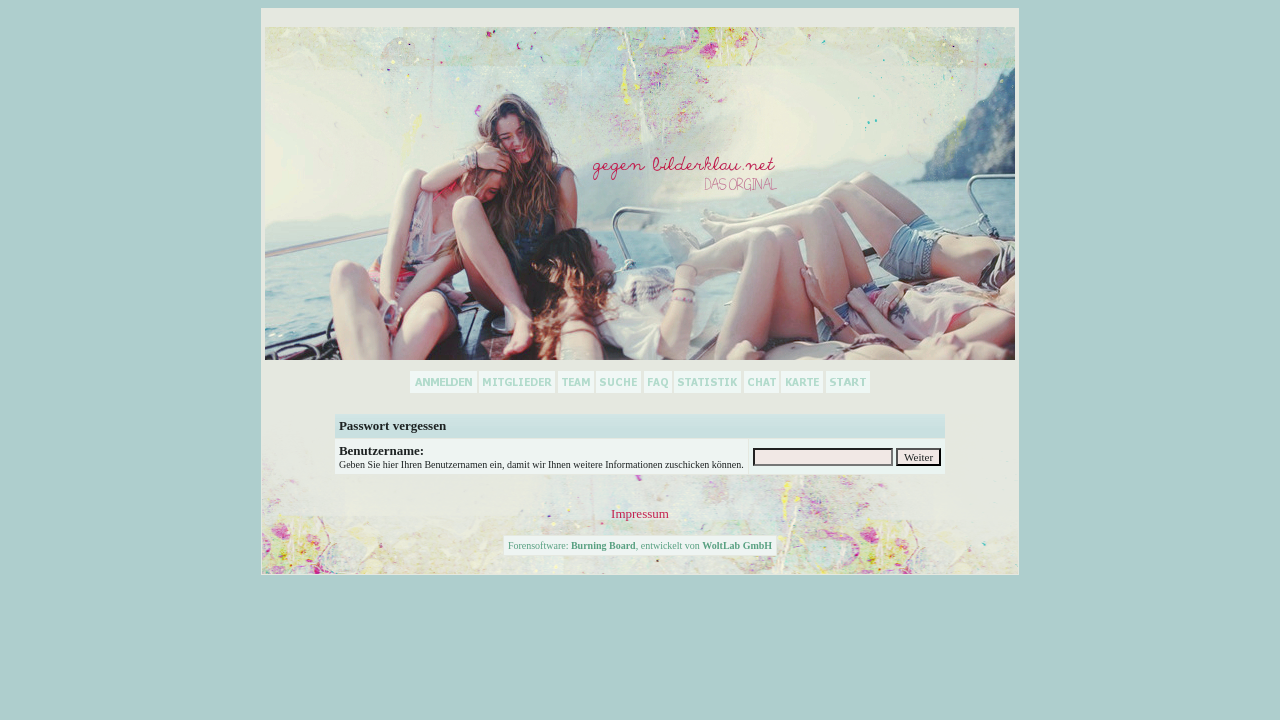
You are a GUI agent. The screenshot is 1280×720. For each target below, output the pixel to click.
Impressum (640, 513)
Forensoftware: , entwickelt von (640, 545)
